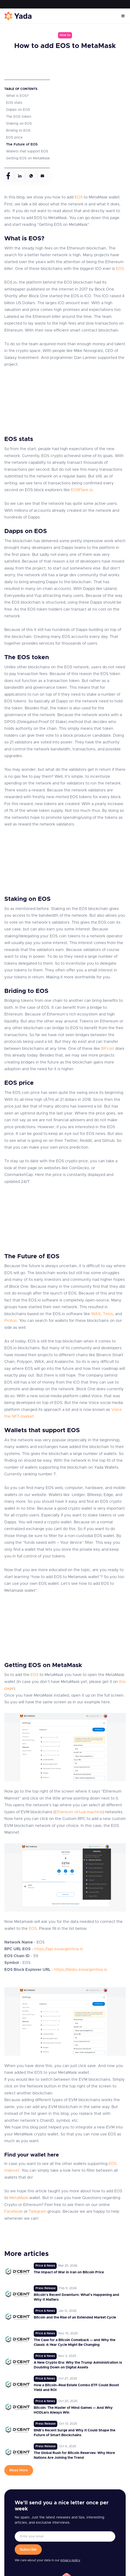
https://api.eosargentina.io (58, 1949)
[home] (18, 16)
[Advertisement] (65, 405)
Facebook (13, 2212)
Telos (107, 1314)
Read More (19, 2470)
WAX (95, 1314)
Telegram (37, 2212)
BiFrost (107, 1049)
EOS (79, 197)
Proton (10, 1321)
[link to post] (65, 2271)
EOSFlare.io (81, 490)
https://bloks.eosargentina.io (80, 1970)
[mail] (42, 176)
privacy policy (70, 2560)
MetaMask (18, 2198)
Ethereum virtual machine (79, 1812)
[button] (121, 16)
